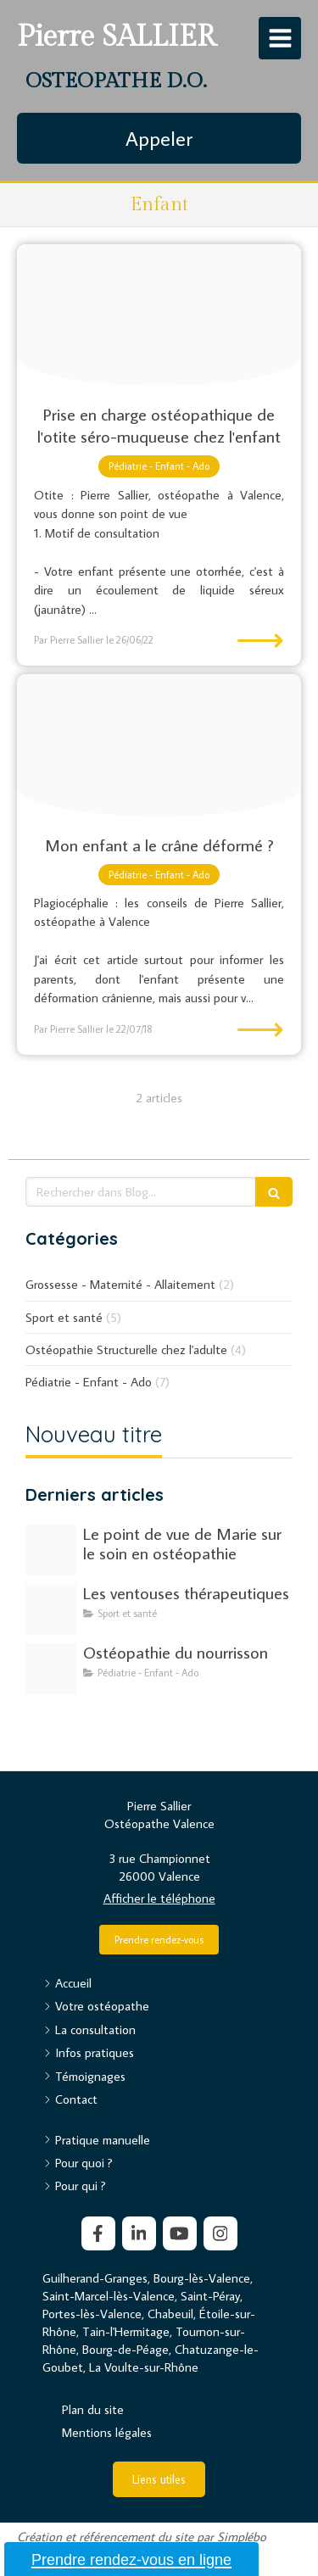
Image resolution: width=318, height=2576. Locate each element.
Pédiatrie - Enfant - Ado (88, 1382)
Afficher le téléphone (159, 1898)
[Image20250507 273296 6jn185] (50, 1609)
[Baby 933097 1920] (159, 745)
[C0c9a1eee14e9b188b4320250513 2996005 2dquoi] (50, 1550)
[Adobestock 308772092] (50, 1668)
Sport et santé (64, 1317)
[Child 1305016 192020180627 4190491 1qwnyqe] (159, 315)
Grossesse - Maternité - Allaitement (120, 1284)
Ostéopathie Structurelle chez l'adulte (126, 1349)
